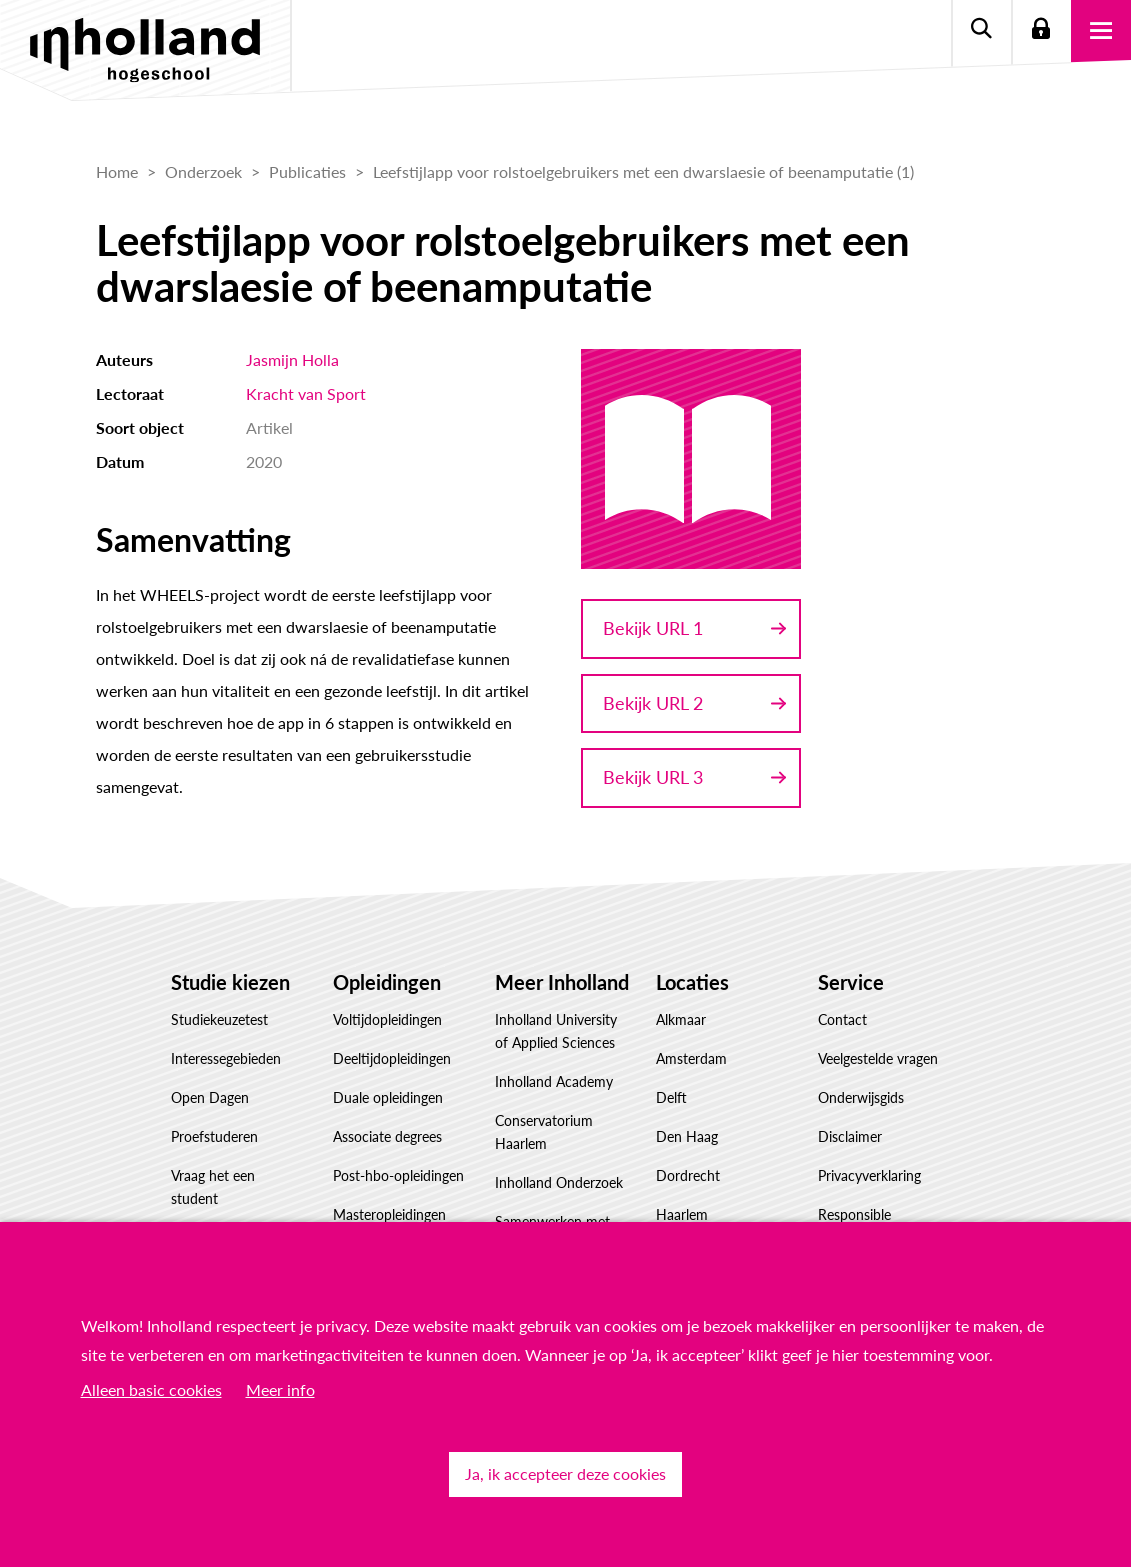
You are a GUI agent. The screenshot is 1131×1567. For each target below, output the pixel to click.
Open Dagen (210, 1097)
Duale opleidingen (388, 1097)
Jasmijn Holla (292, 359)
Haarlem (682, 1214)
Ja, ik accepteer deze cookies (565, 1473)
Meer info (280, 1389)
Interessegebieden (226, 1058)
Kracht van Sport (306, 393)
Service (851, 982)
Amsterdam (691, 1058)
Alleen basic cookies (151, 1389)
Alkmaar (681, 1019)
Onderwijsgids (861, 1097)
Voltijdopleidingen (387, 1019)
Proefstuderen (214, 1136)
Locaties (692, 982)
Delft (671, 1097)
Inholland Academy (554, 1081)
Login (1041, 30)
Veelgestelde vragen (878, 1058)
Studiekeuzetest (219, 1019)
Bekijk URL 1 (653, 628)
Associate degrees (387, 1136)
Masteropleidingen (389, 1214)
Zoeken (981, 30)
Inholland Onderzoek (559, 1182)
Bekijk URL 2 (653, 703)
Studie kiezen (230, 982)
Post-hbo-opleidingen (398, 1175)
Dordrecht (688, 1175)
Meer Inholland (562, 982)
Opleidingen (387, 982)
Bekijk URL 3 (653, 777)
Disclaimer (850, 1136)
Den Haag (687, 1136)
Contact (842, 1019)
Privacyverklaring (869, 1175)
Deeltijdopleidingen (392, 1058)
